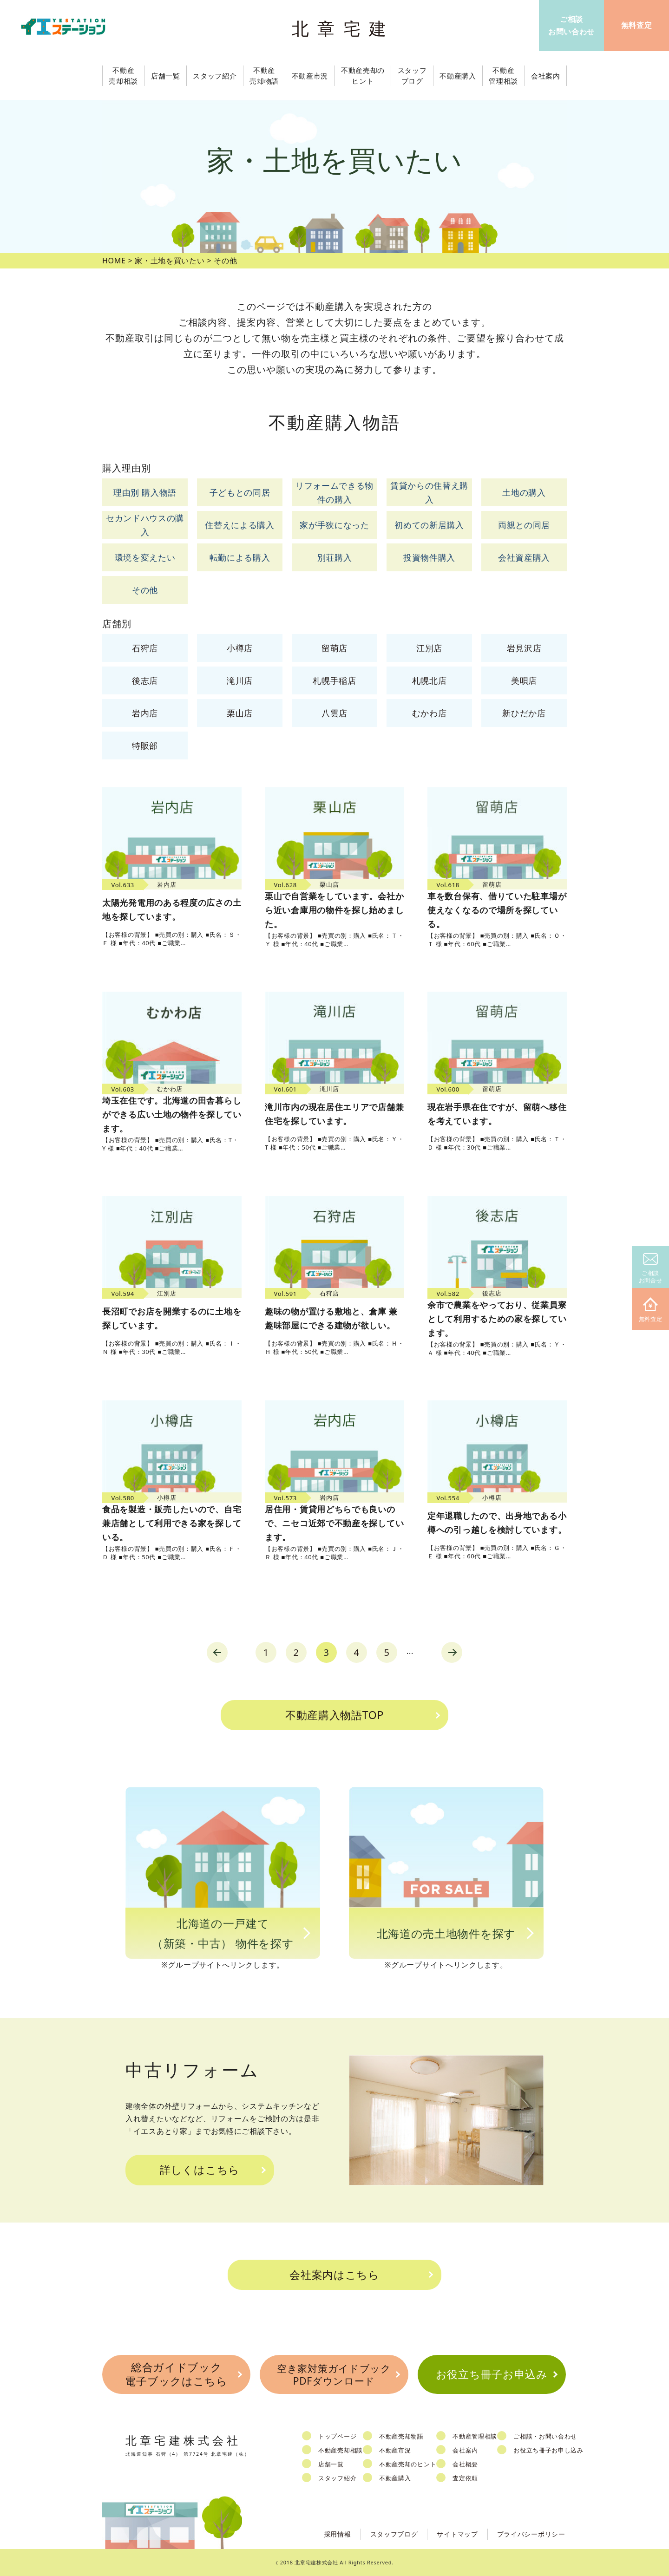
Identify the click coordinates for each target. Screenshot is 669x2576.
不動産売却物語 (401, 2436)
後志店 (145, 680)
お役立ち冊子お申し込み (548, 2450)
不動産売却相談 (340, 2450)
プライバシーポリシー (531, 2534)
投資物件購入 (429, 557)
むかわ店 (429, 713)
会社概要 (465, 2464)
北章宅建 (343, 28)
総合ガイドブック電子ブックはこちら (176, 2374)
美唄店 (524, 680)
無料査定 (650, 1310)
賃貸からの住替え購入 (429, 492)
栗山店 (240, 713)
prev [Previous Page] (217, 1652)
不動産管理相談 (475, 2436)
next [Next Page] (451, 1652)
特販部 (145, 745)
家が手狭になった (334, 524)
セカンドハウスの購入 (145, 525)
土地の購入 (524, 492)
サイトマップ (457, 2534)
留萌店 (334, 648)
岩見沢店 (524, 648)
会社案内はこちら (334, 2274)
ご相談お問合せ (650, 1268)
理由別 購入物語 (145, 492)
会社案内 (465, 2450)
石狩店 (145, 648)
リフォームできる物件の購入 (334, 492)
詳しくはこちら (200, 2169)
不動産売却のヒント (407, 2464)
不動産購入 (395, 2478)
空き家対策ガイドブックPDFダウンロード (334, 2374)
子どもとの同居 (240, 492)
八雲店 (334, 713)
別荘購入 (334, 557)
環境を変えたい (145, 557)
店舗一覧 (331, 2464)
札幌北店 (429, 680)
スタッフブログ (394, 2534)
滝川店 (240, 680)
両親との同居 (524, 524)
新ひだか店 (524, 713)
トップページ (337, 2436)
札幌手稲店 (334, 680)
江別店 (429, 648)
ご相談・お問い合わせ (545, 2436)
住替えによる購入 (240, 524)
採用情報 (337, 2534)
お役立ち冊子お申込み (492, 2374)
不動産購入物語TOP (334, 1714)
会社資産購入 (524, 557)
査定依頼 (465, 2478)
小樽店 (240, 648)
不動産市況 (310, 75)
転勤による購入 (240, 557)
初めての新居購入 (429, 524)
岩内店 (145, 713)
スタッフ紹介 (337, 2478)
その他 (145, 589)
